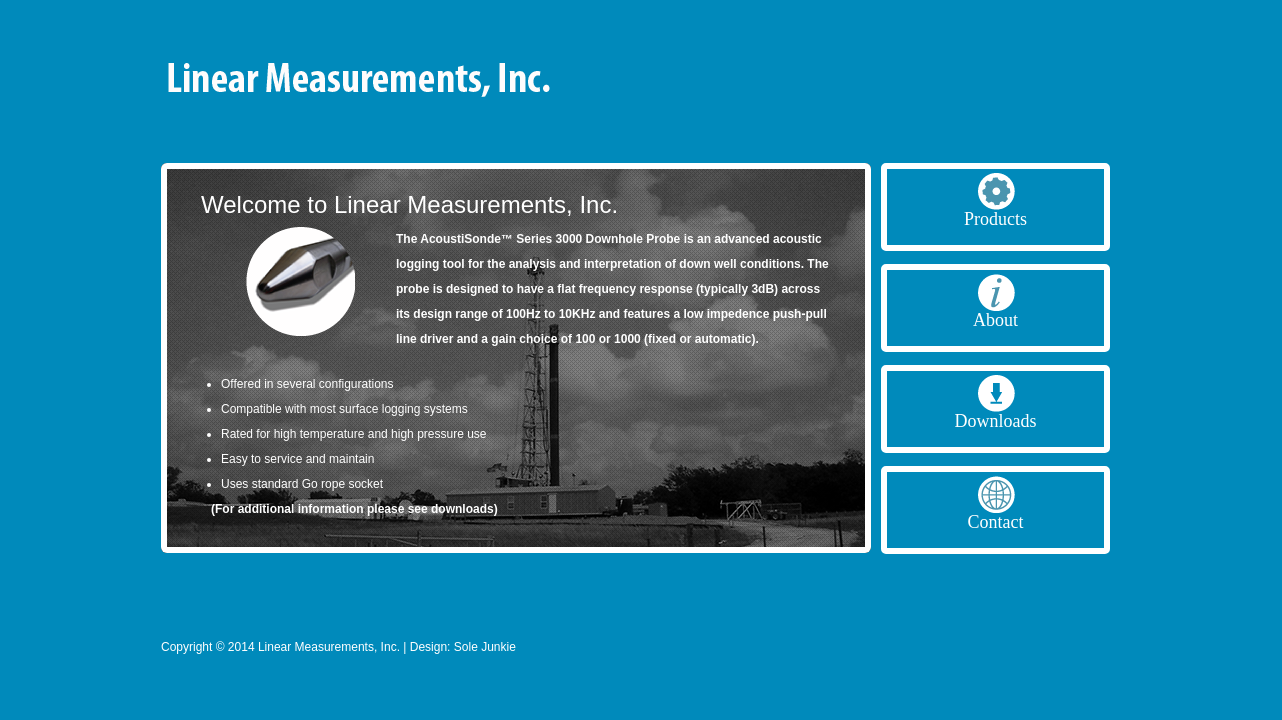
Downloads (996, 421)
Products (995, 219)
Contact (996, 522)
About (995, 320)
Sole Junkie (485, 647)
